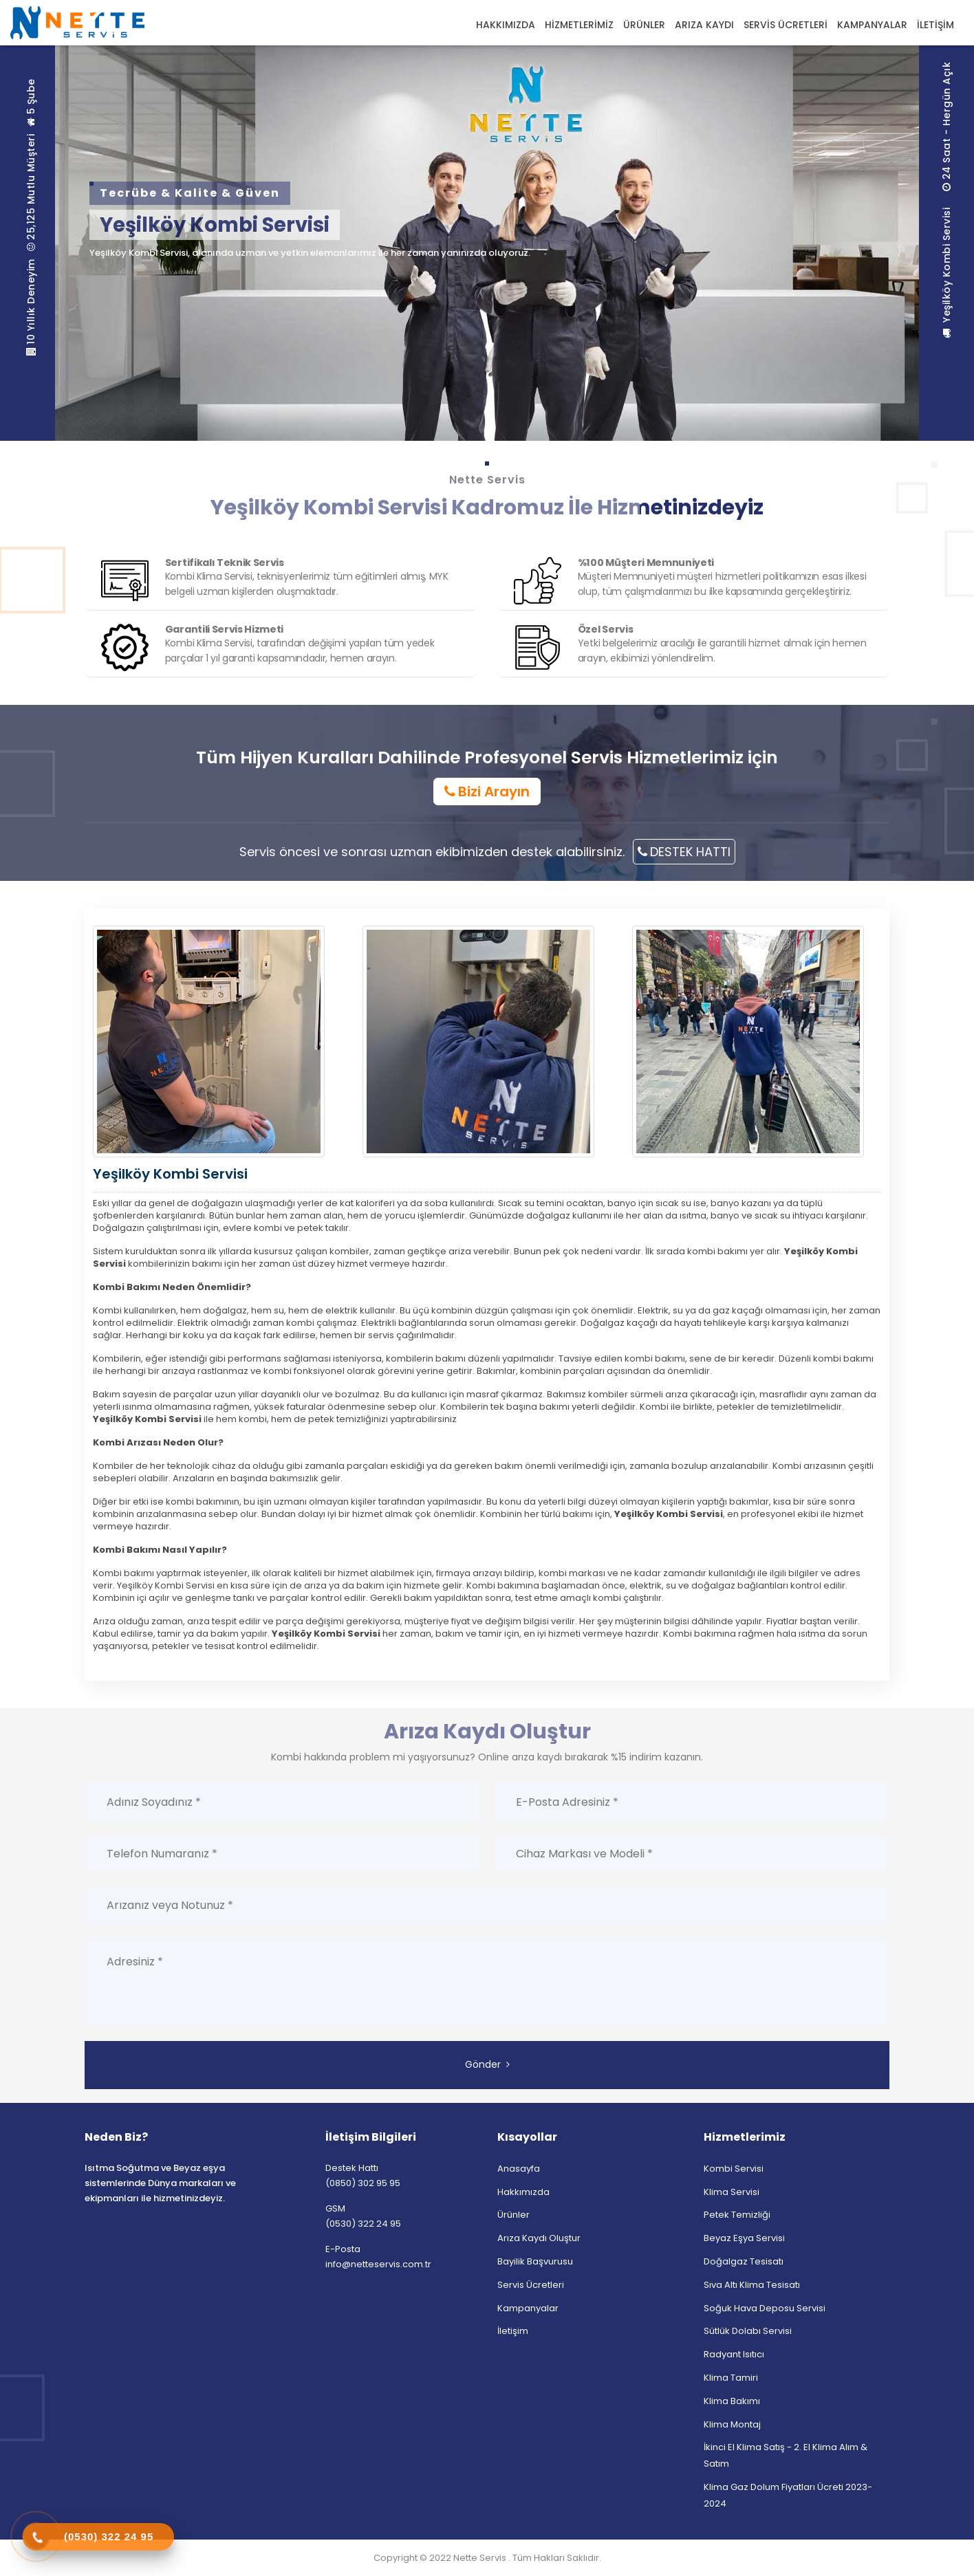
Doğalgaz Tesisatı (743, 2261)
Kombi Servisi (734, 2168)
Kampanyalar (528, 2308)
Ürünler (513, 2214)
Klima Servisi (731, 2191)
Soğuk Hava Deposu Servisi (764, 2308)
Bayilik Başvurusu (535, 2261)
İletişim (512, 2330)
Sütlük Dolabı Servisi (748, 2330)
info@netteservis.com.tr (378, 2264)
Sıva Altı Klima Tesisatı (752, 2284)
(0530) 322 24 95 (363, 2223)
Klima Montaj (732, 2424)
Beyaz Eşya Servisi (744, 2238)
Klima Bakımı (732, 2401)
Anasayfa (518, 2168)
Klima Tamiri (731, 2377)
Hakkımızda (523, 2191)
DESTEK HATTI (684, 851)
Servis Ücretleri (530, 2284)
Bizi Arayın (487, 791)
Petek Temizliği (737, 2214)
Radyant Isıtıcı (734, 2354)
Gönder (487, 2064)
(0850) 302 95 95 (362, 2183)
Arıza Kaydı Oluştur (539, 2238)
